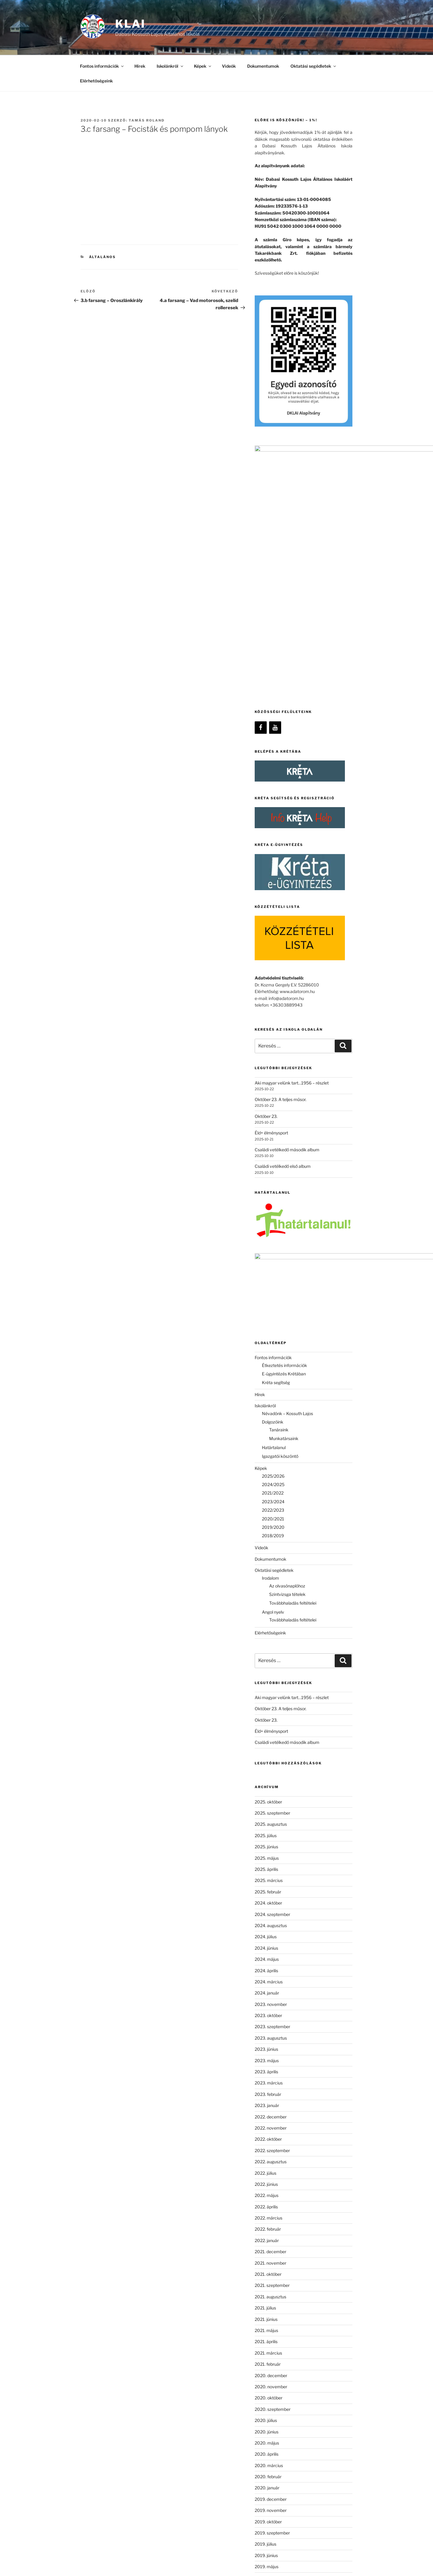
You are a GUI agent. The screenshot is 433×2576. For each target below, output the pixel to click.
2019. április (266, 2346)
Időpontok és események (279, 2438)
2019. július (265, 2312)
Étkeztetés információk (284, 1134)
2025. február (268, 1660)
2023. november (271, 1772)
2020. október (268, 2166)
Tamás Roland (146, 120)
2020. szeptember (272, 2177)
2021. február (268, 2133)
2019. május (266, 2335)
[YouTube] (275, 543)
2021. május (266, 2099)
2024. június (266, 1716)
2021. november (270, 2031)
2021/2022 (273, 1261)
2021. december (270, 2020)
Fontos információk (102, 66)
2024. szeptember (272, 1683)
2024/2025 (273, 1253)
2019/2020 (273, 1296)
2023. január (267, 1874)
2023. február (268, 1863)
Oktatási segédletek (313, 66)
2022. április (266, 1975)
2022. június (266, 1953)
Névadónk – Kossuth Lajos (287, 1182)
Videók (229, 66)
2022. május (266, 1964)
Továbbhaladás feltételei (292, 1371)
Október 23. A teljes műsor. (280, 915)
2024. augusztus (271, 1694)
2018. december (271, 2391)
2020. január (267, 2256)
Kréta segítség (276, 1151)
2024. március (269, 1750)
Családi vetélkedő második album (287, 965)
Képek (203, 66)
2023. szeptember (272, 1795)
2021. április (266, 2110)
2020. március (269, 2234)
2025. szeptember (272, 1581)
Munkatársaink (283, 1207)
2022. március (268, 1986)
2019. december (271, 2268)
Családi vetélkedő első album (283, 982)
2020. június (266, 2200)
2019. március (268, 2358)
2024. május (267, 1728)
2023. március (269, 1851)
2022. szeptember (272, 1919)
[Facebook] (261, 543)
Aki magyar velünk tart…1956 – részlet (292, 898)
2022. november (271, 1896)
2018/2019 (273, 1304)
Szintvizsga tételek (287, 1363)
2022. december (271, 1885)
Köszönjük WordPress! (100, 2562)
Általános (102, 257)
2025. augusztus (271, 1593)
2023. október (268, 1784)
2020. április (266, 2223)
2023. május (267, 1829)
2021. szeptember (272, 2054)
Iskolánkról (170, 66)
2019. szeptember (272, 2301)
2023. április (266, 1840)
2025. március (269, 1649)
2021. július (265, 2076)
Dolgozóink (272, 1190)
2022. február (268, 1998)
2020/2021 (273, 1287)
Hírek (139, 66)
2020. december (271, 2144)
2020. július (266, 2189)
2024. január (267, 1761)
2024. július (266, 1705)
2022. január (267, 2009)
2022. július (265, 1941)
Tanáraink (278, 1198)
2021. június (266, 2087)
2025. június (266, 1615)
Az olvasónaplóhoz (287, 1354)
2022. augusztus (271, 1930)
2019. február (268, 2369)
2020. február (268, 2245)
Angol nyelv (273, 1381)
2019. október (268, 2290)
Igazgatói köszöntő (280, 1225)
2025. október (268, 1570)
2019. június (266, 2324)
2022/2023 (273, 1279)
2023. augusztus (271, 1806)
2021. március (268, 2121)
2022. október (268, 1908)
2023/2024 (273, 1270)
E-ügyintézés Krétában (284, 1142)
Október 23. (266, 931)
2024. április (266, 1739)
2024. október (268, 1671)
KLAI (130, 23)
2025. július (266, 1604)
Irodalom (270, 1347)
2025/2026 (273, 1244)
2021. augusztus (270, 2065)
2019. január (267, 2380)
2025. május (267, 1626)
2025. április (266, 1638)
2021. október (268, 2043)
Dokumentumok (263, 66)
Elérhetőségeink (96, 80)
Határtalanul (274, 1216)
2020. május (267, 2211)
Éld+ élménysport (271, 948)
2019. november (271, 2279)
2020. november (271, 2155)
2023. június (266, 1818)
